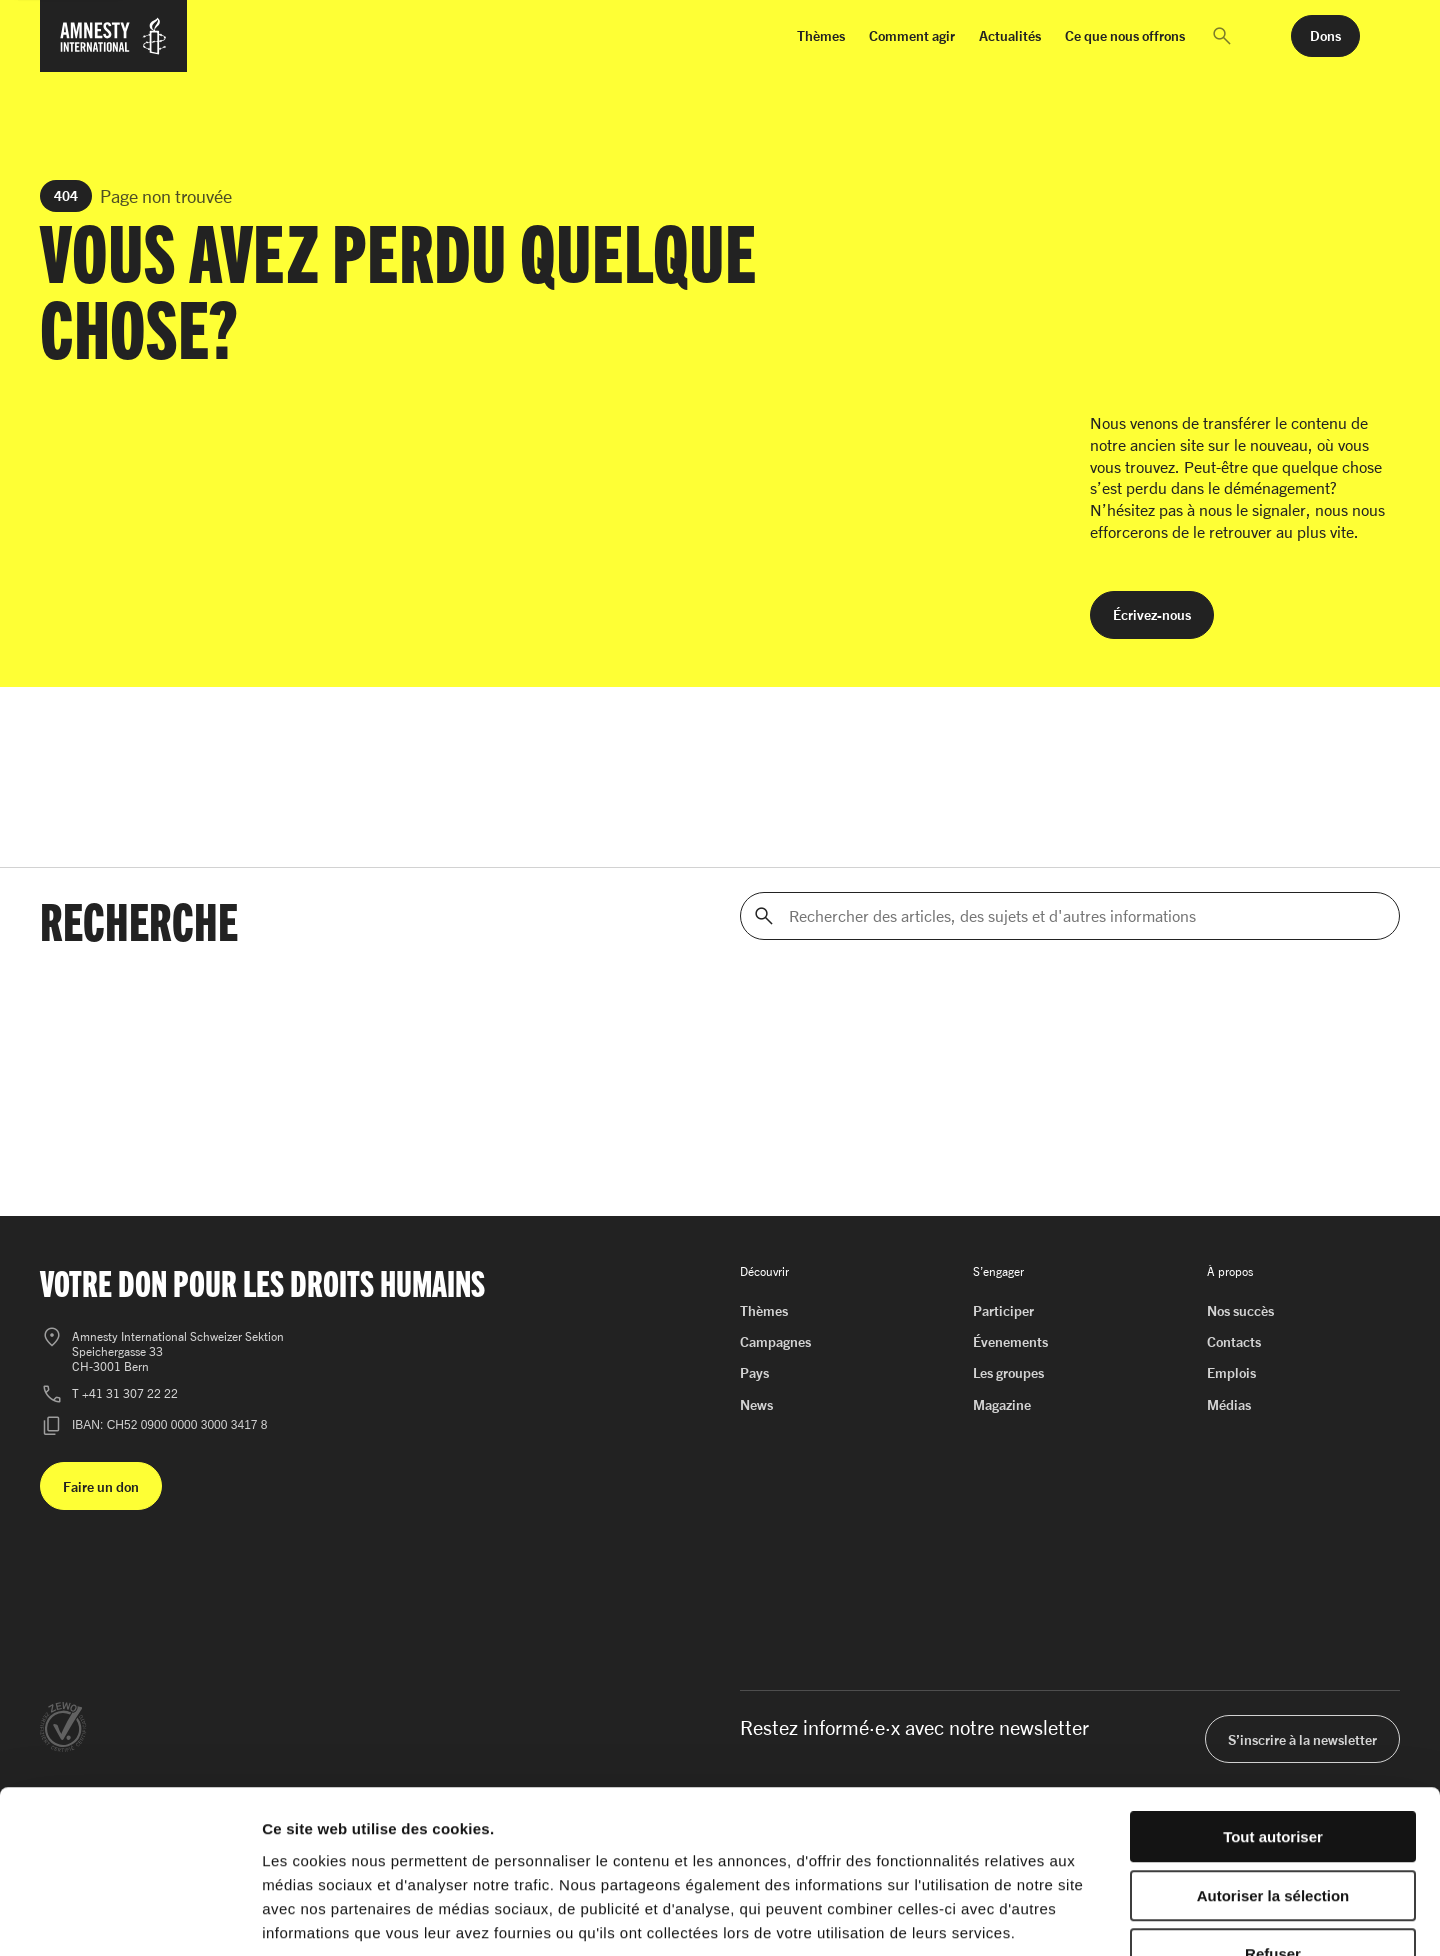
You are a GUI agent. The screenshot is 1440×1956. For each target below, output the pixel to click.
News (756, 1404)
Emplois (1231, 1372)
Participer (1003, 1310)
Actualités (1010, 35)
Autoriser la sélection (1273, 1770)
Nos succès (1240, 1310)
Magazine (1002, 1404)
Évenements (1010, 1341)
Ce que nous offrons (1125, 35)
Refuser (1273, 1828)
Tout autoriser (1273, 1711)
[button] (1222, 36)
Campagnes (775, 1341)
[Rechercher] (764, 916)
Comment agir (912, 35)
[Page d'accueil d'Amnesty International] (113, 48)
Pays (754, 1372)
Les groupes (1008, 1372)
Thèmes (821, 35)
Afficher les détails (1101, 1916)
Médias (1229, 1404)
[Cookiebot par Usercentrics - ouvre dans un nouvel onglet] (129, 1917)
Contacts (1234, 1341)
